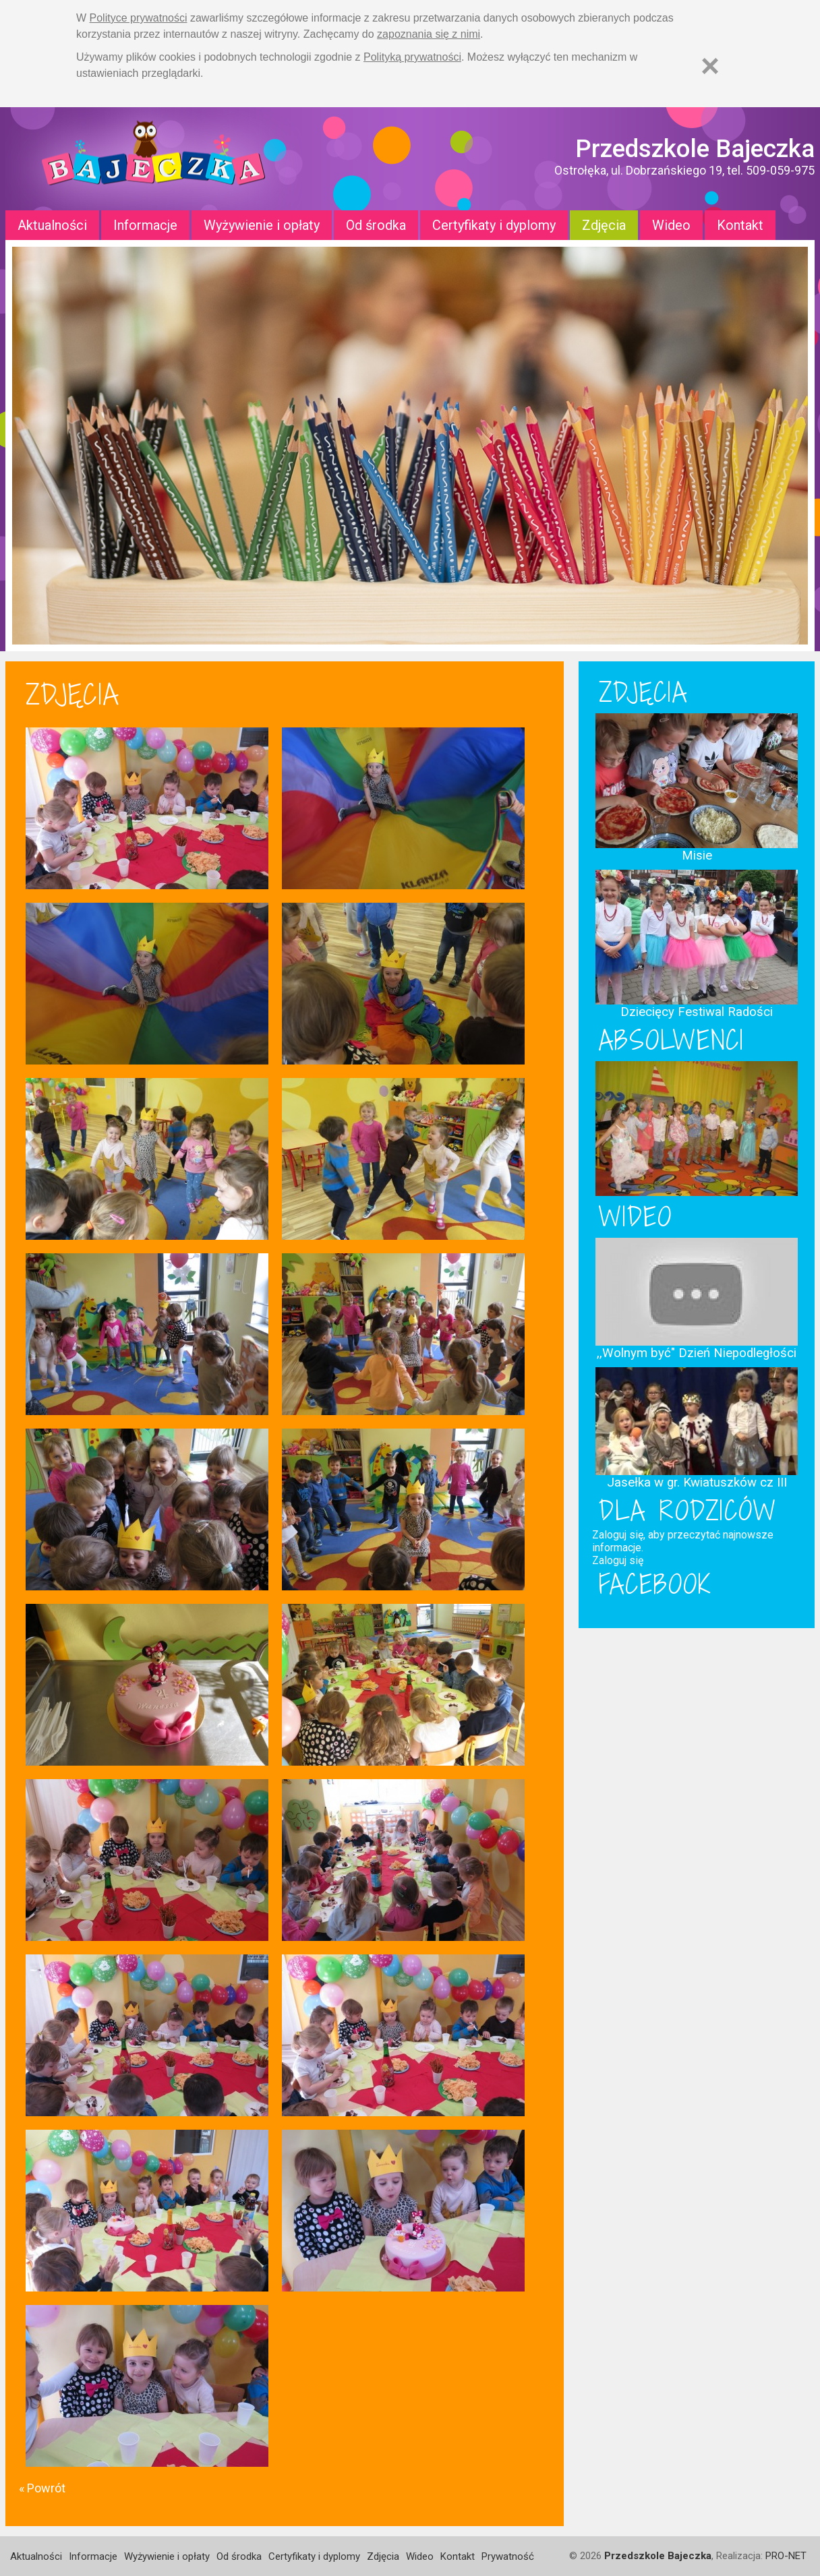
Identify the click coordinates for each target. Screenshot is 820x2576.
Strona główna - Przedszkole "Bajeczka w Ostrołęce (153, 158)
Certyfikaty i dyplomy (494, 225)
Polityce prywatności (138, 18)
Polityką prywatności (412, 57)
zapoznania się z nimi (428, 34)
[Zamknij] (710, 65)
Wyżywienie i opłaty (262, 225)
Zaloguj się (617, 1560)
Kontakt (740, 225)
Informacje (145, 225)
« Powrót (42, 2488)
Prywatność (507, 2556)
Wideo (671, 225)
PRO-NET (786, 2556)
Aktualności (52, 225)
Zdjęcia (604, 225)
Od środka (376, 225)
